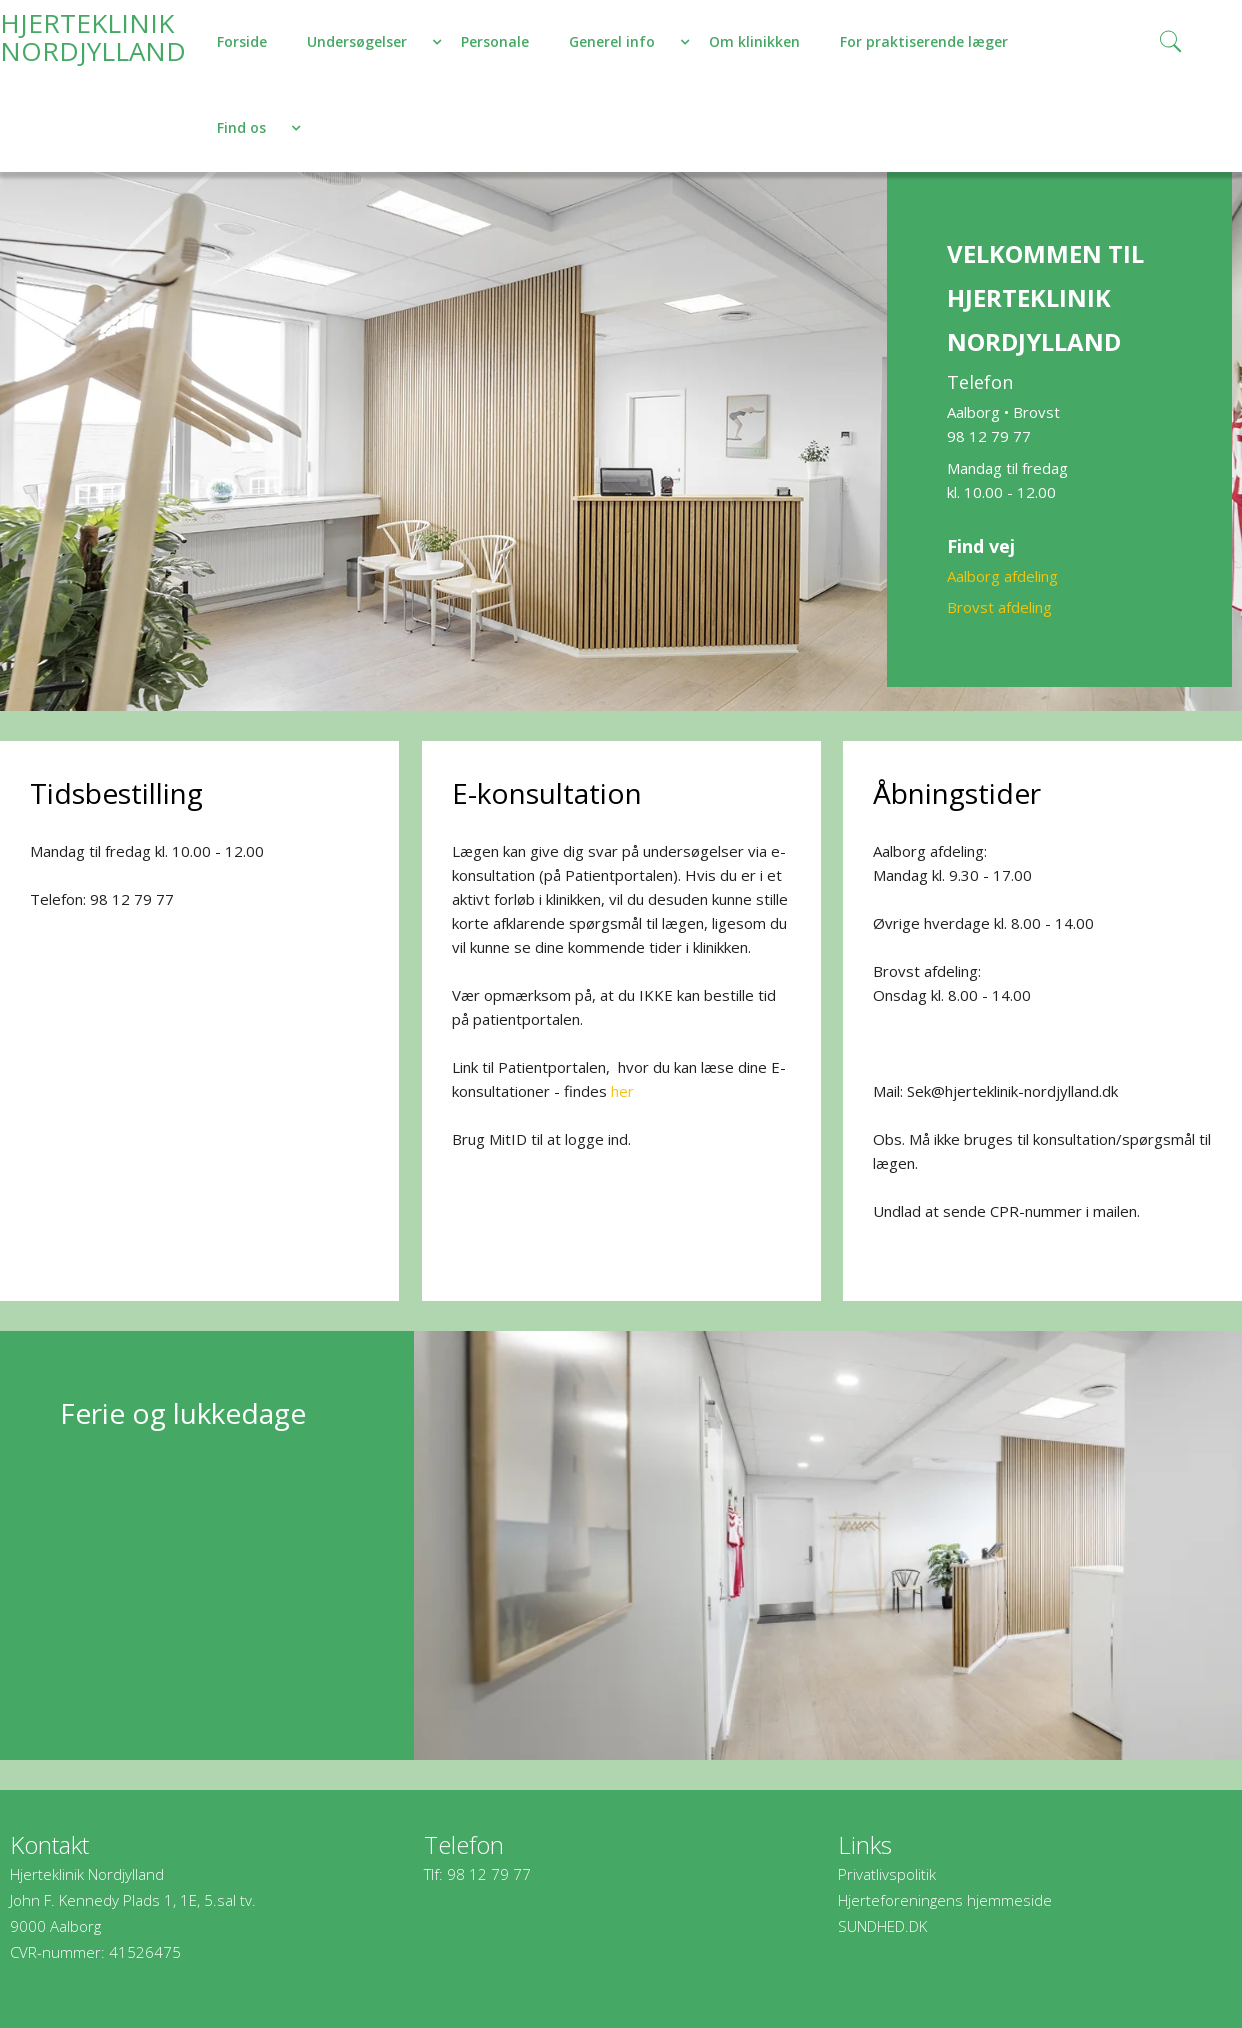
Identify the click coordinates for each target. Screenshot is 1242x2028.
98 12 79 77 (489, 1874)
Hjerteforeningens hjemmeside (945, 1900)
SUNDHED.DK (882, 1926)
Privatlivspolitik (887, 1874)
